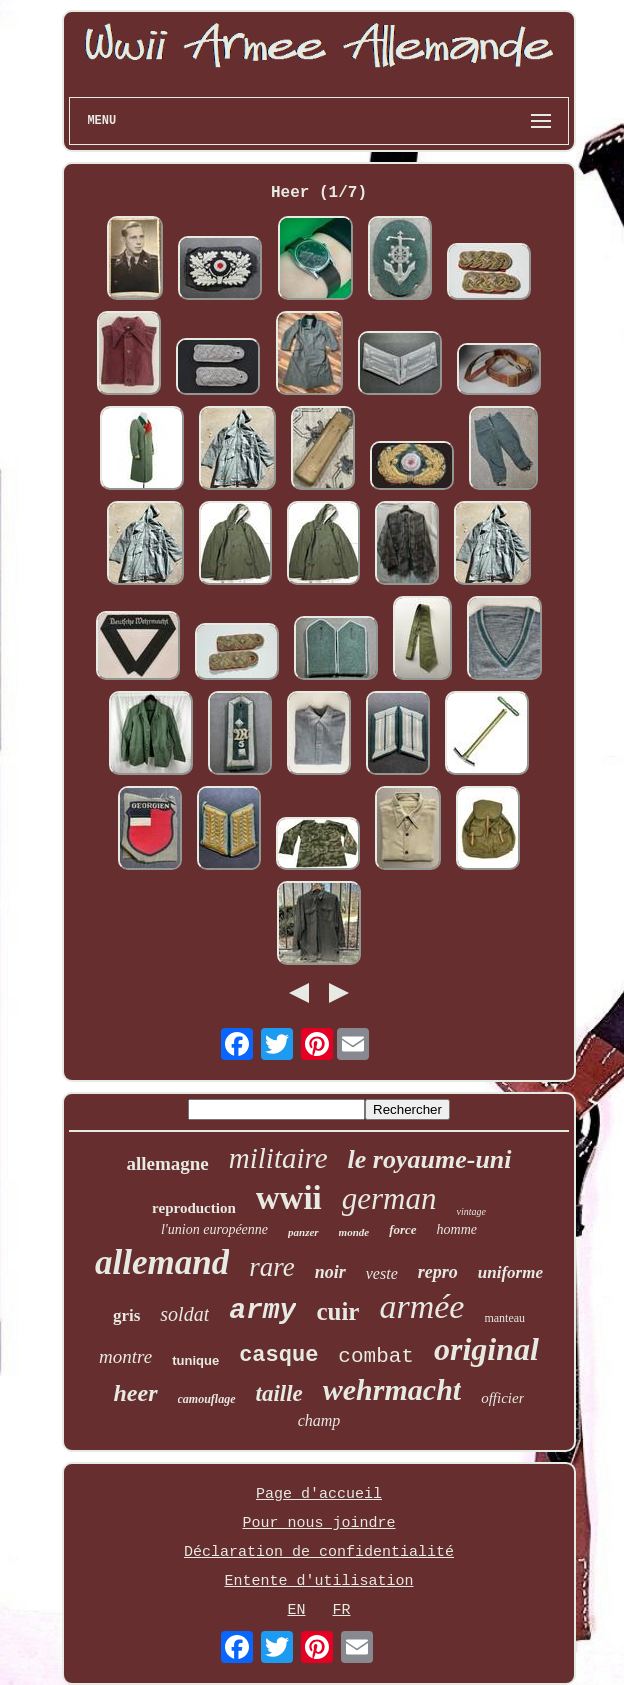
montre (125, 1356)
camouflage (207, 1399)
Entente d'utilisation (318, 1581)
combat (376, 1356)
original (486, 1349)
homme (457, 1229)
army (262, 1310)
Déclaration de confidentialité (319, 1552)
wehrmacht (392, 1389)
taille (279, 1393)
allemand (162, 1262)
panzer (303, 1232)
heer (136, 1393)
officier (502, 1398)
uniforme (510, 1272)
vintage (470, 1211)
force (402, 1229)
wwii (289, 1198)
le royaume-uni (430, 1159)
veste (382, 1273)
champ (319, 1420)
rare (272, 1267)
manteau (504, 1318)
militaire (278, 1158)
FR (342, 1610)
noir (330, 1272)
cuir (337, 1311)
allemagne (167, 1163)
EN (296, 1610)
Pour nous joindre (318, 1523)
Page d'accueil (319, 1494)
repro (438, 1272)
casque (278, 1355)
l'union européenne (214, 1229)
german (389, 1198)
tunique (195, 1360)
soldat (184, 1314)
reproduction (194, 1208)
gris (126, 1315)
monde (354, 1232)
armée (421, 1306)
